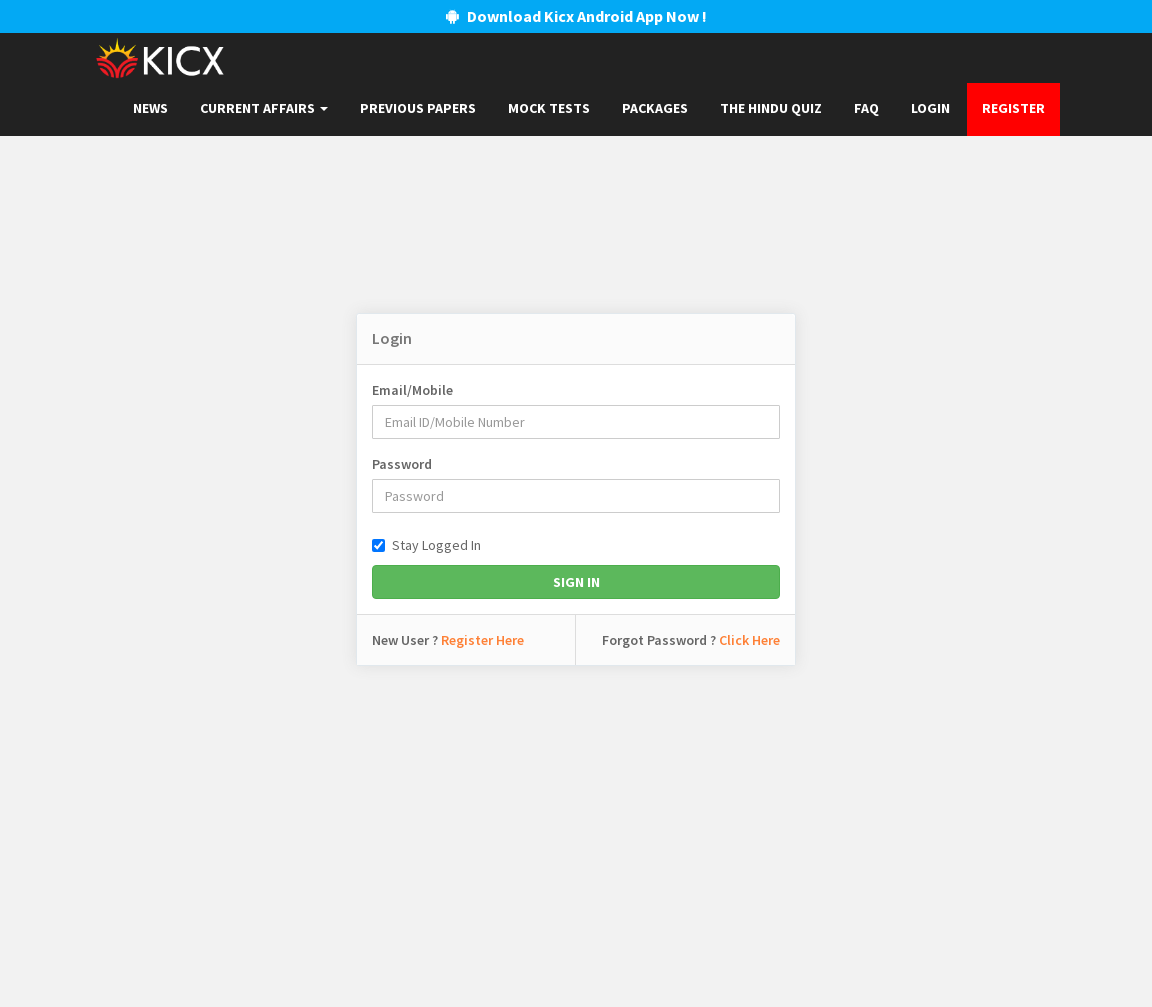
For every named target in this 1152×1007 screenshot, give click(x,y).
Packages (655, 108)
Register (1013, 108)
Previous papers (418, 108)
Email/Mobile (412, 390)
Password (402, 464)
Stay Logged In (426, 545)
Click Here (749, 640)
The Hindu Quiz (771, 108)
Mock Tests (549, 108)
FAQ (866, 108)
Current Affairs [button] (264, 108)
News (150, 108)
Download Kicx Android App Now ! (576, 16)
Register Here (482, 640)
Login (930, 108)
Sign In (576, 582)
